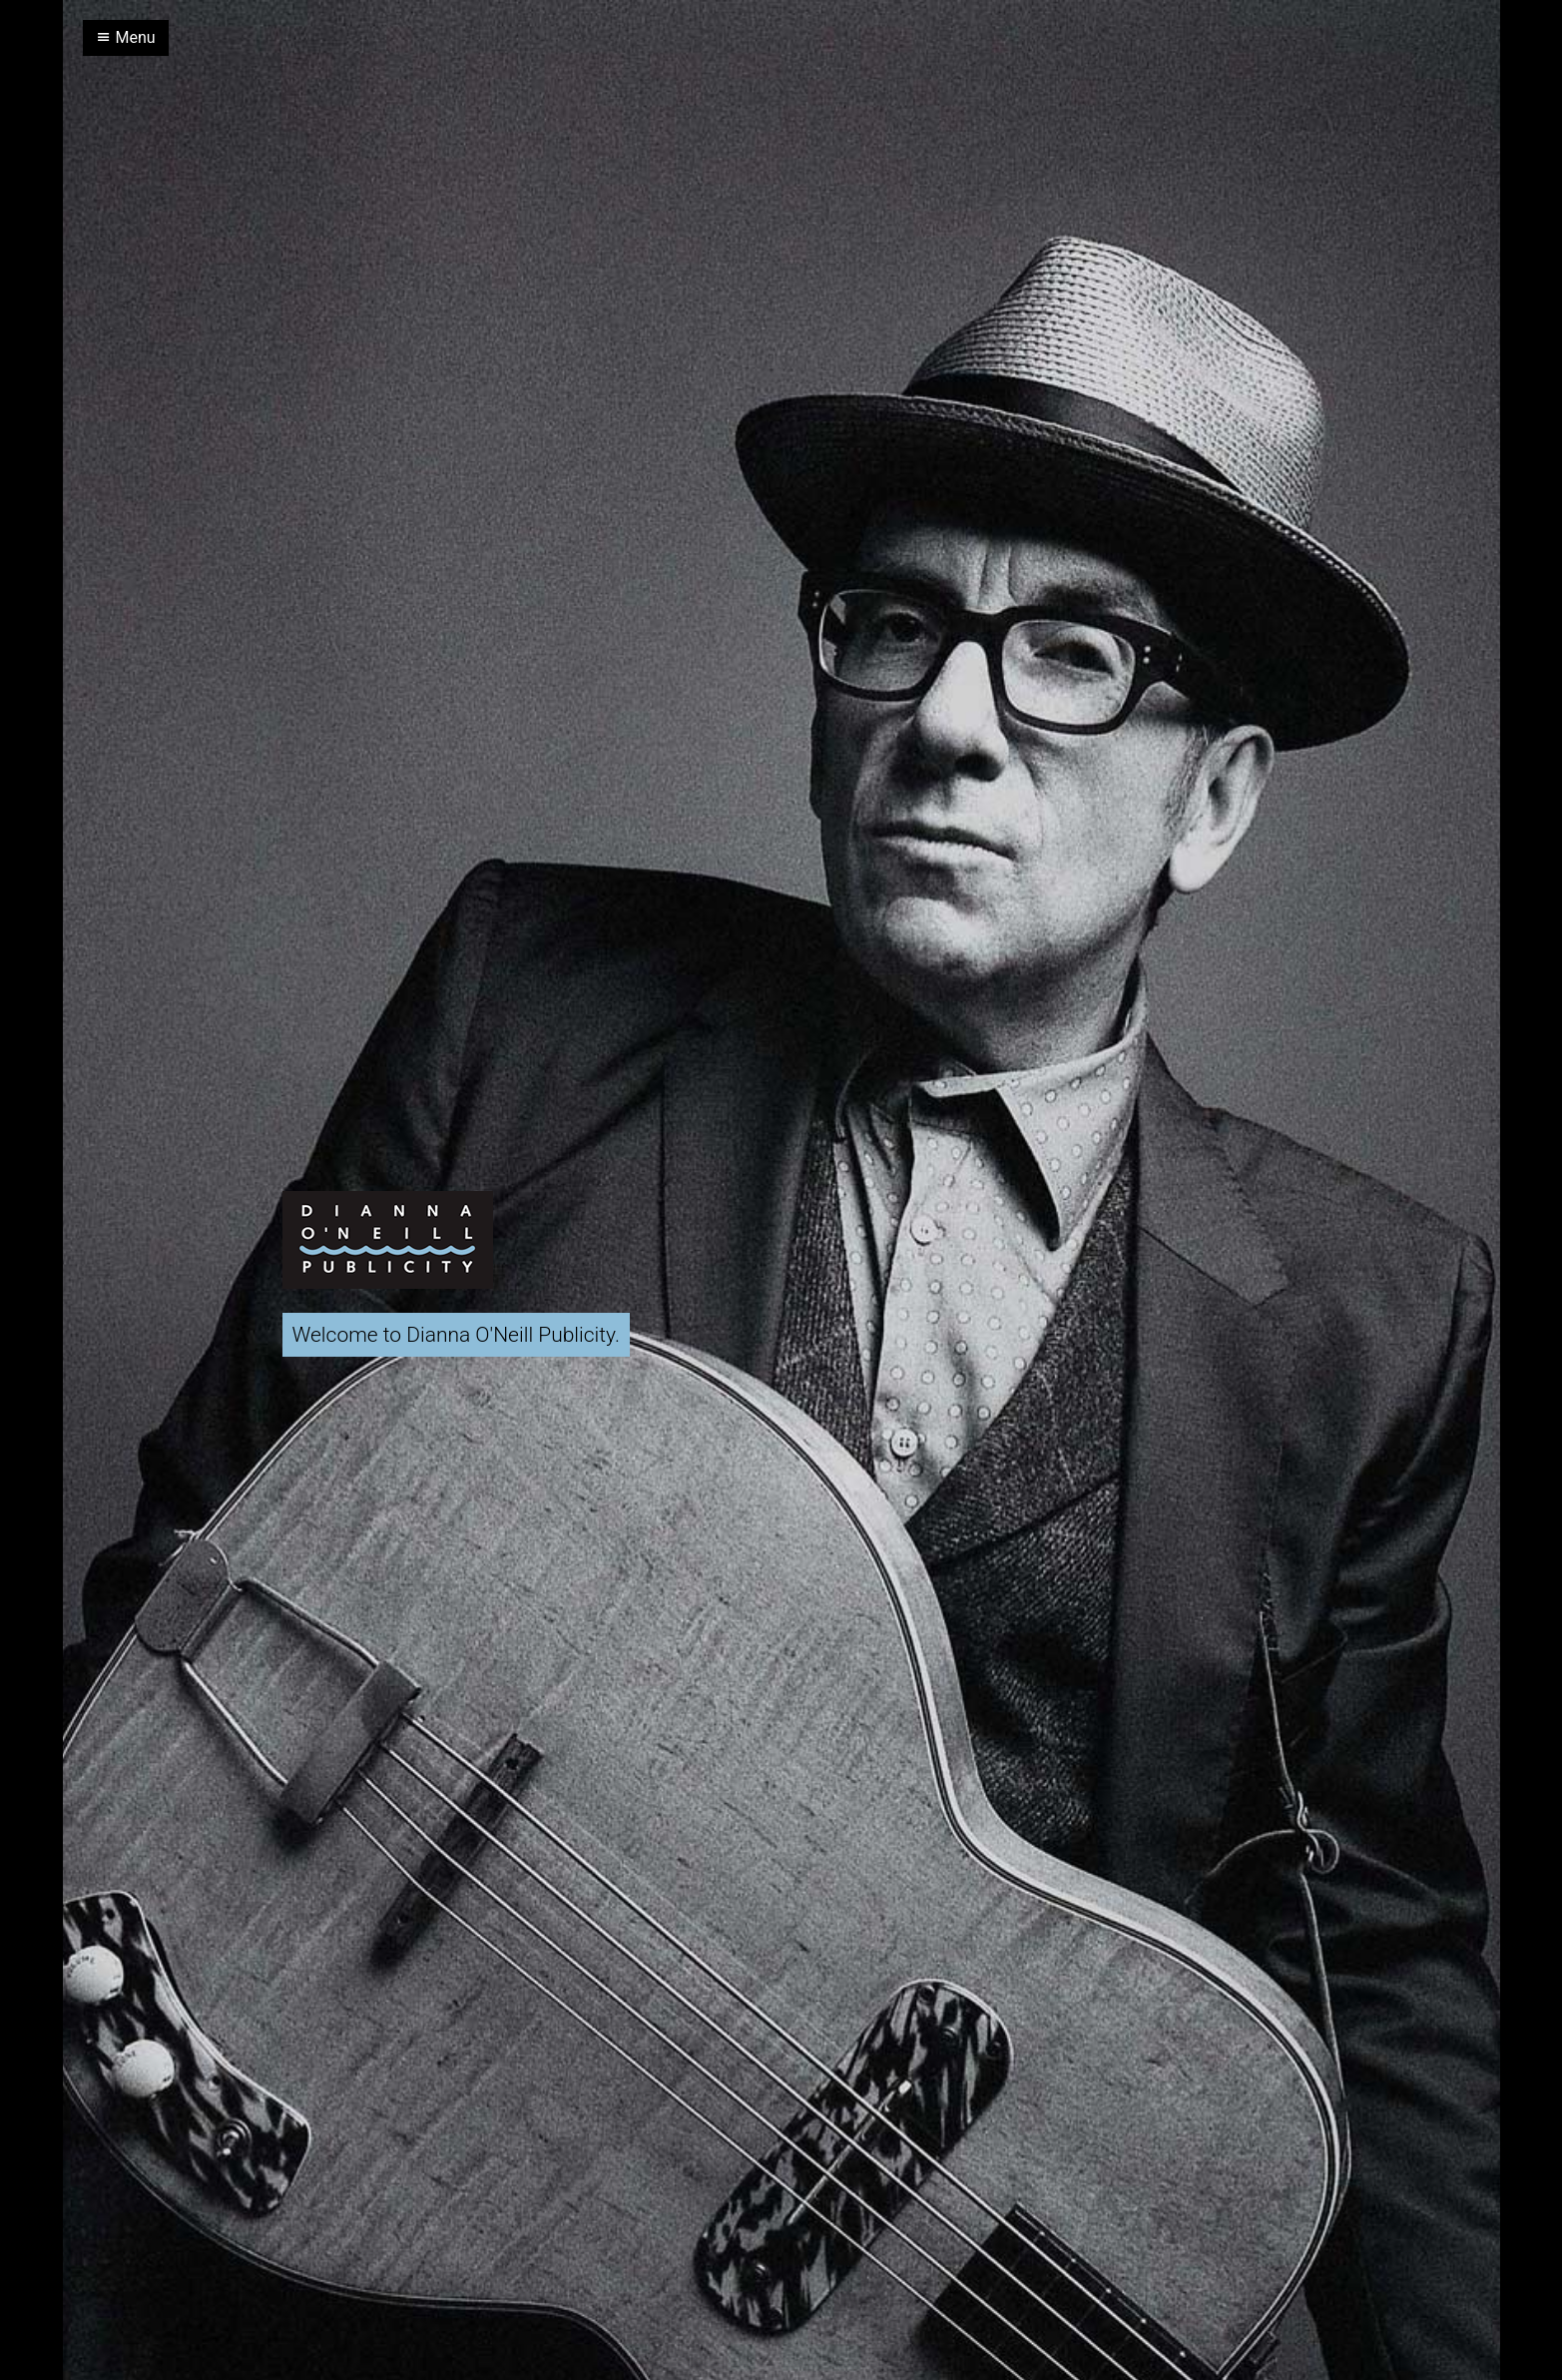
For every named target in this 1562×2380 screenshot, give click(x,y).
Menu (126, 37)
